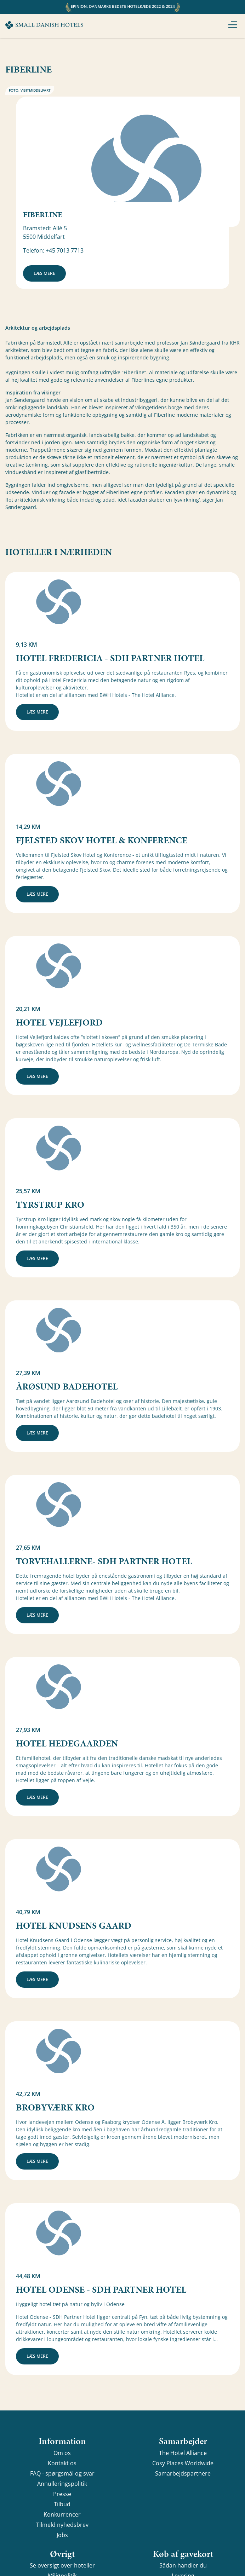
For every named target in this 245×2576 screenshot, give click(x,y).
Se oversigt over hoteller (62, 2565)
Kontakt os (62, 2463)
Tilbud (62, 2504)
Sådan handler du (183, 2565)
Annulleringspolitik (62, 2484)
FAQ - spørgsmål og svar (62, 2473)
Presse (62, 2494)
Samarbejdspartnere (183, 2473)
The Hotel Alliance (183, 2453)
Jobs (62, 2535)
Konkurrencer (62, 2514)
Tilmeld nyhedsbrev (62, 2525)
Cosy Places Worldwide (182, 2463)
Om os (62, 2453)
